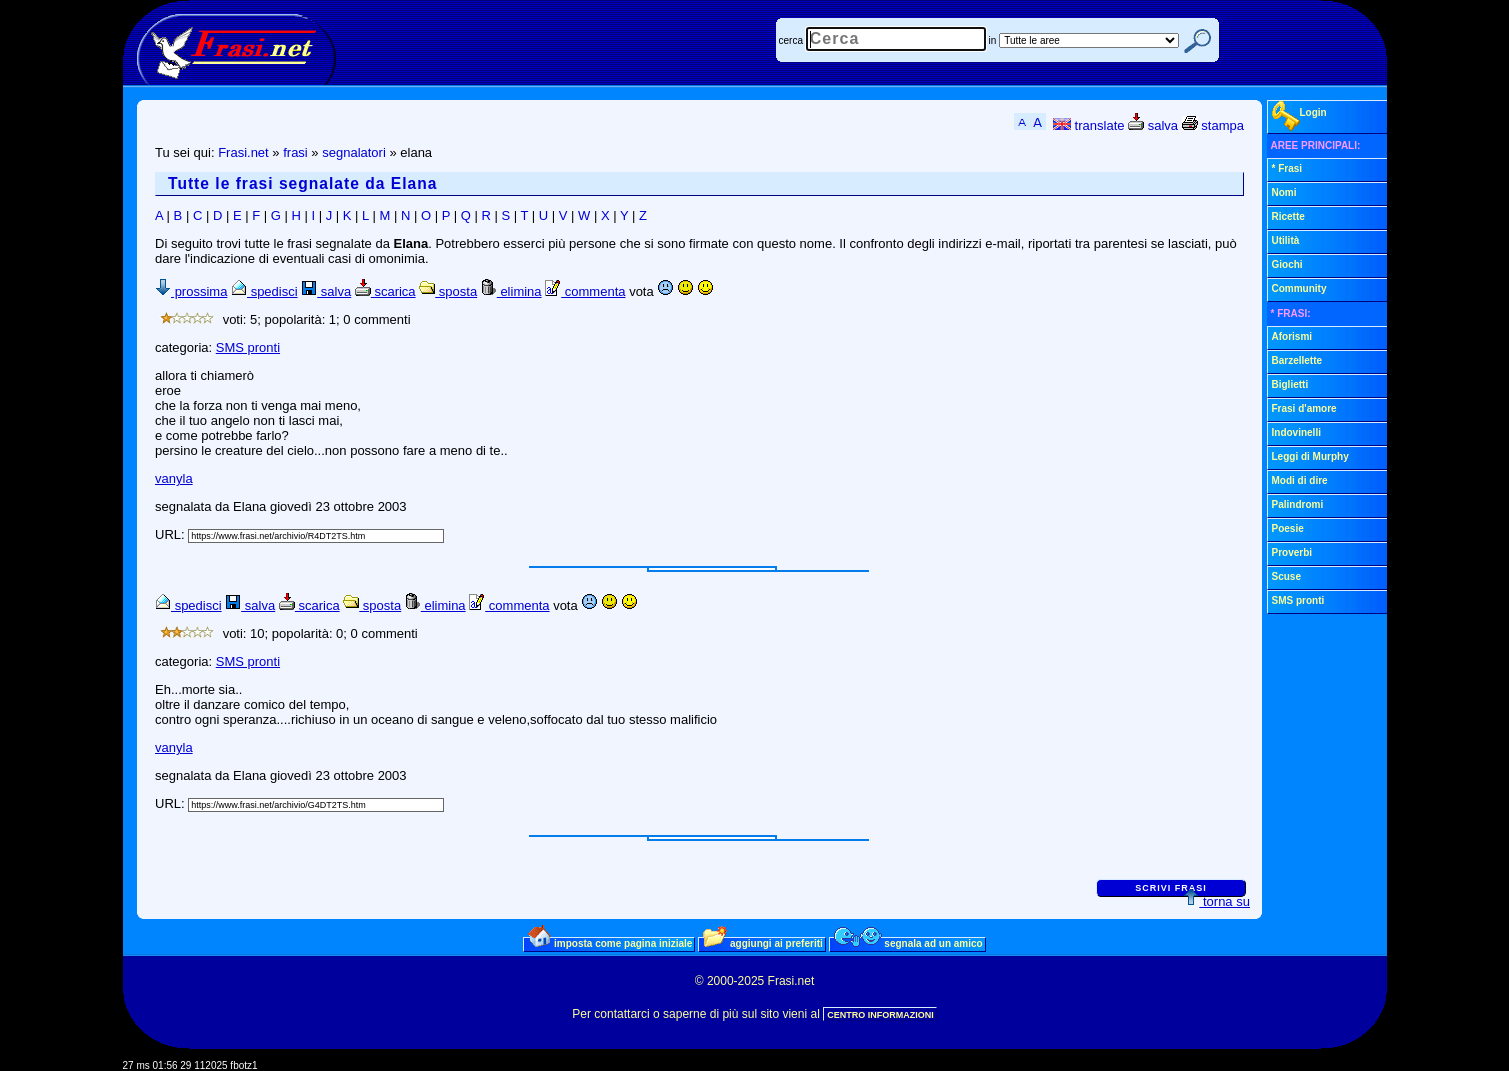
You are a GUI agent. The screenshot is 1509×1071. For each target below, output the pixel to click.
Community (1299, 288)
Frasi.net (243, 152)
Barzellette (1297, 360)
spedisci (264, 291)
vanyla (174, 478)
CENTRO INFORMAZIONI (880, 1015)
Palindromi (1298, 504)
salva (1153, 125)
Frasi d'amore (1304, 408)
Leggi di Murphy (1310, 456)
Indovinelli (1296, 432)
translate (1088, 125)
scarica (385, 291)
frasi (295, 152)
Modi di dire (1300, 480)
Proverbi (1292, 552)
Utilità (1286, 240)
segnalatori (354, 152)
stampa (1213, 125)
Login (1299, 116)
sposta (448, 291)
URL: (171, 534)
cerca (791, 40)
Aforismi (1292, 336)
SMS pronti (248, 347)
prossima (191, 291)
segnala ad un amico (908, 943)
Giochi (1287, 264)
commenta (585, 291)
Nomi (1284, 192)
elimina (511, 291)
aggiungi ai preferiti (763, 943)
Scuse (1286, 576)
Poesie (1288, 528)
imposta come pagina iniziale (610, 943)
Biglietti (1290, 384)
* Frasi (1287, 168)
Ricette (1288, 216)
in (993, 40)
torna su (1216, 901)
